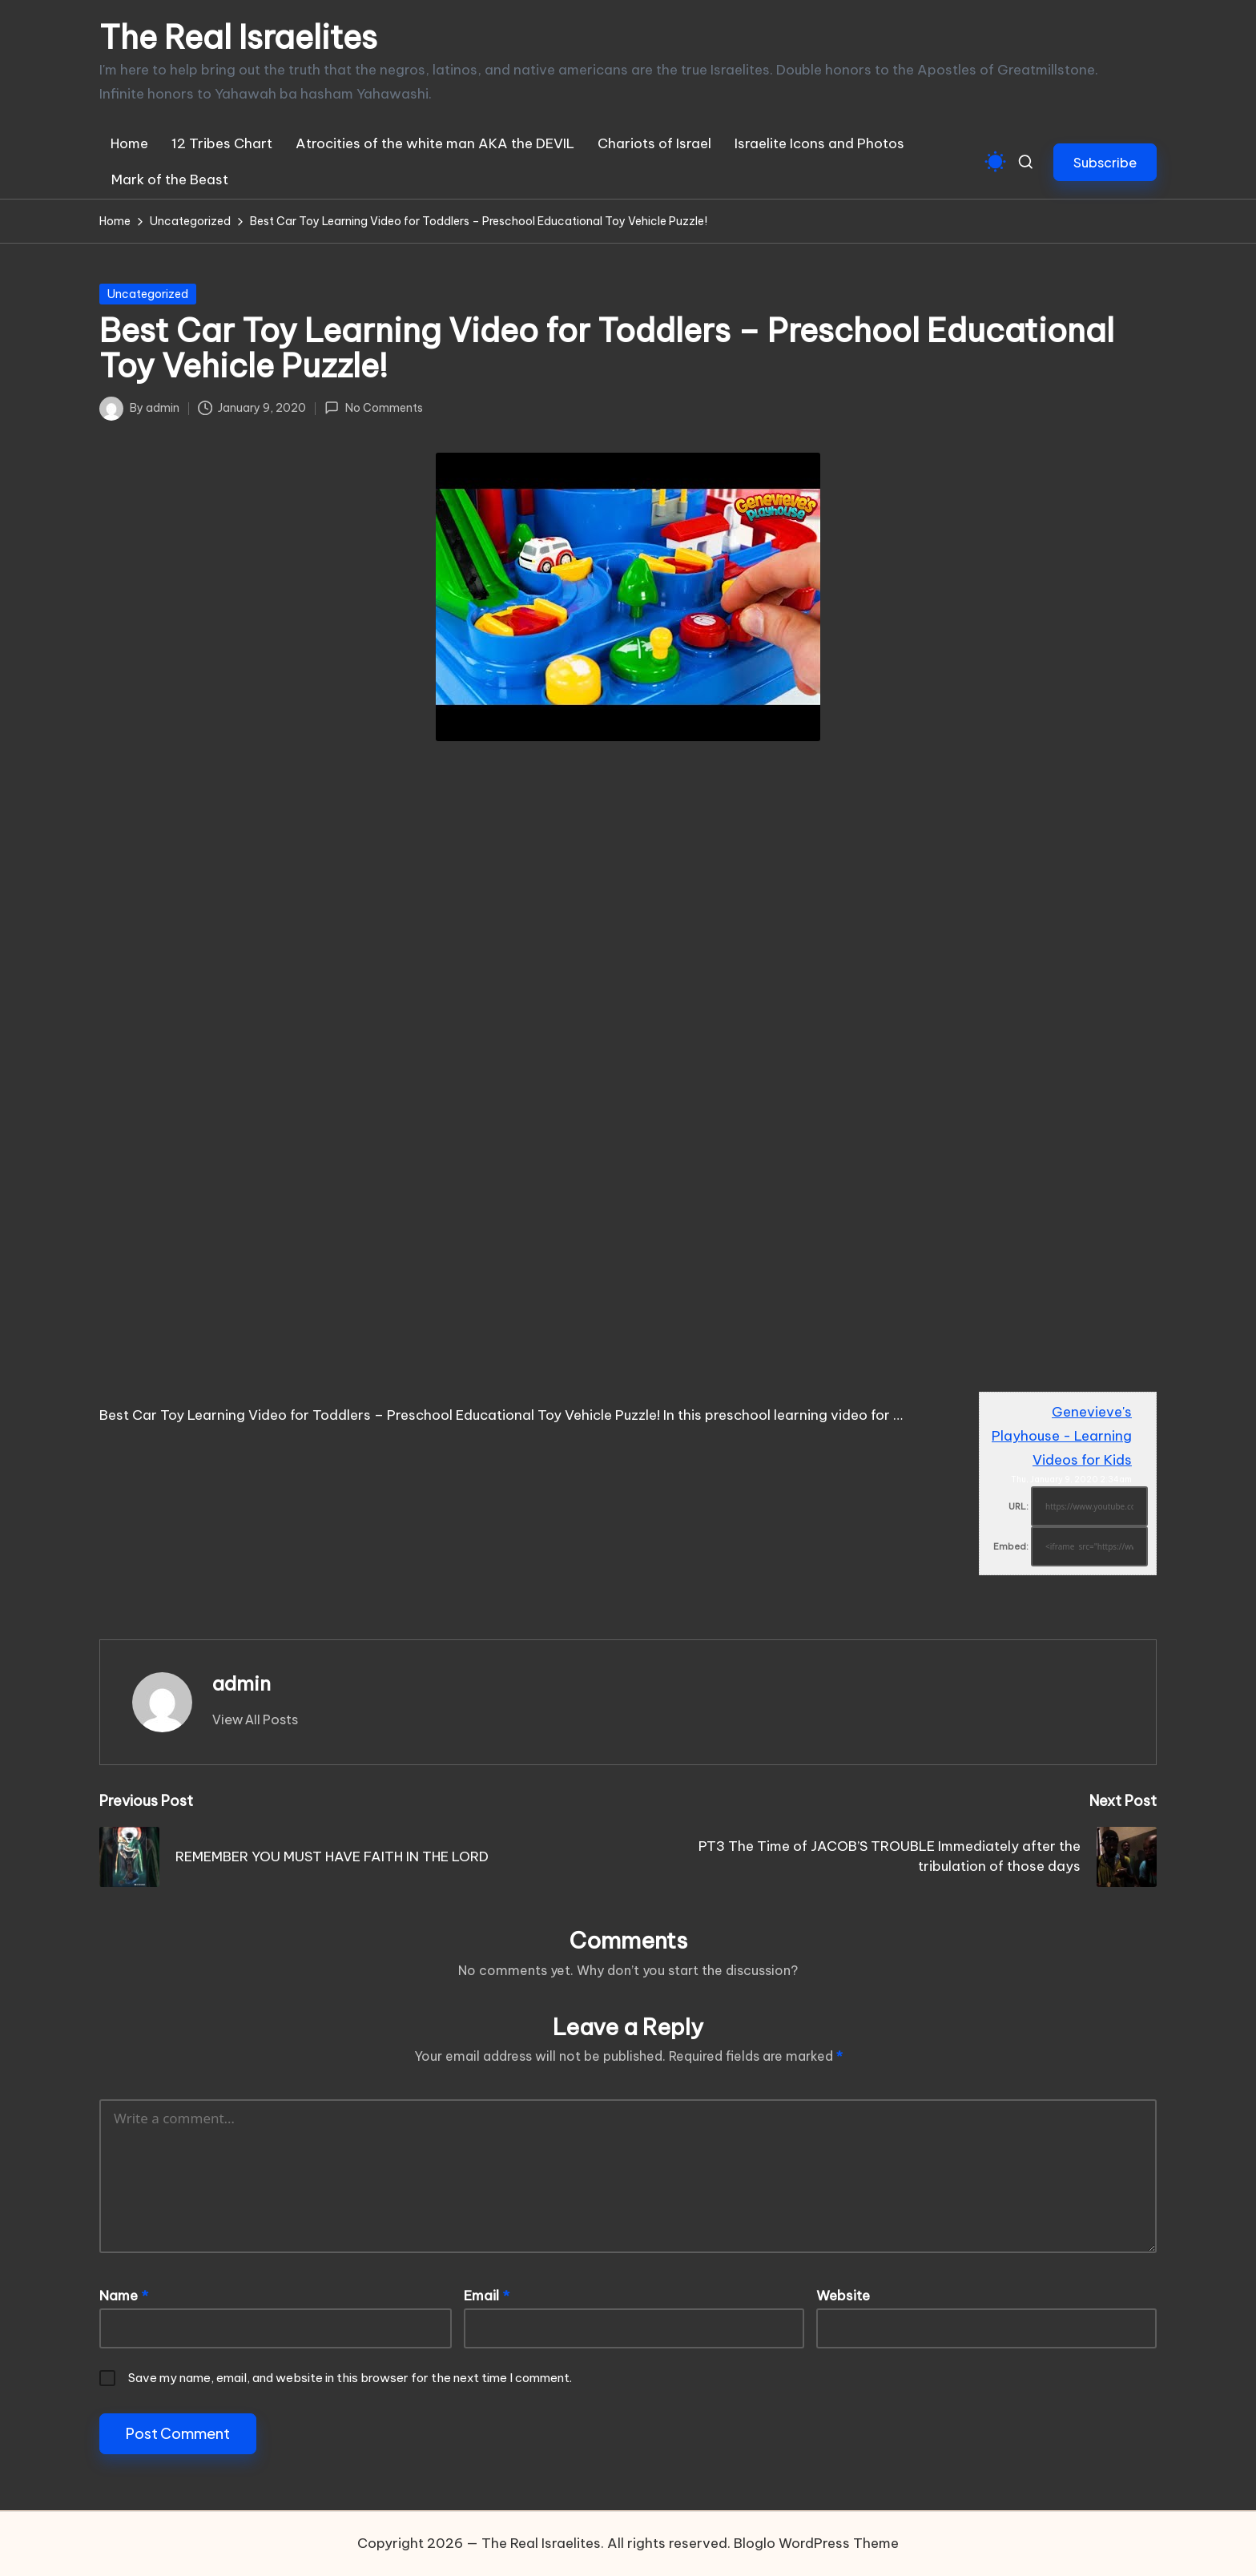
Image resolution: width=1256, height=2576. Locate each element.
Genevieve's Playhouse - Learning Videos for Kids (1062, 1436)
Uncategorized (147, 294)
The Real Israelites (238, 37)
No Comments (373, 408)
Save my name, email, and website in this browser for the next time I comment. (350, 2377)
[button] (1105, 162)
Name (123, 2295)
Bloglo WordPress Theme (816, 2543)
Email (486, 2295)
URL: (1018, 1506)
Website (843, 2295)
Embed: (1011, 1546)
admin (241, 1683)
